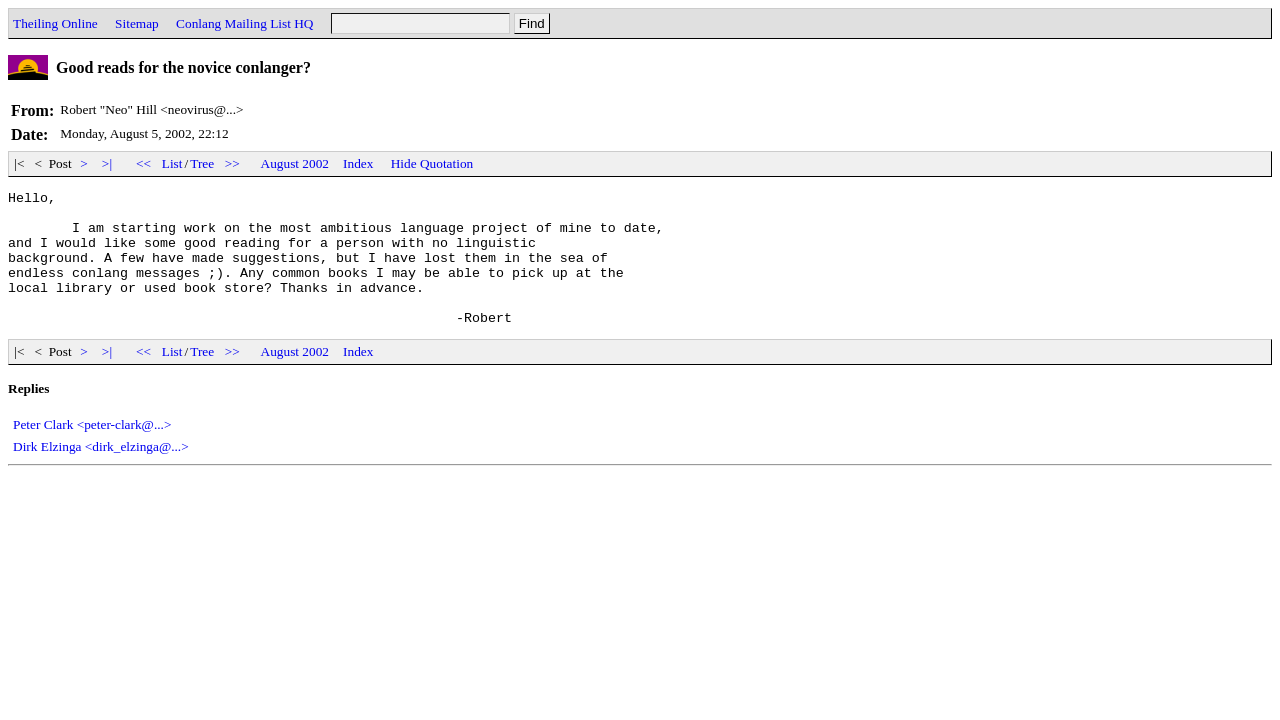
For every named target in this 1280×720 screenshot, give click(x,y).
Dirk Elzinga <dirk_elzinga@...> (101, 473)
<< (144, 163)
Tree (202, 163)
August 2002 (295, 163)
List (172, 163)
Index (358, 163)
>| (107, 163)
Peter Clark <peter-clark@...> (92, 451)
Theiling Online (55, 23)
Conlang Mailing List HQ (244, 23)
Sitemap (137, 23)
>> (233, 163)
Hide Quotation (432, 163)
